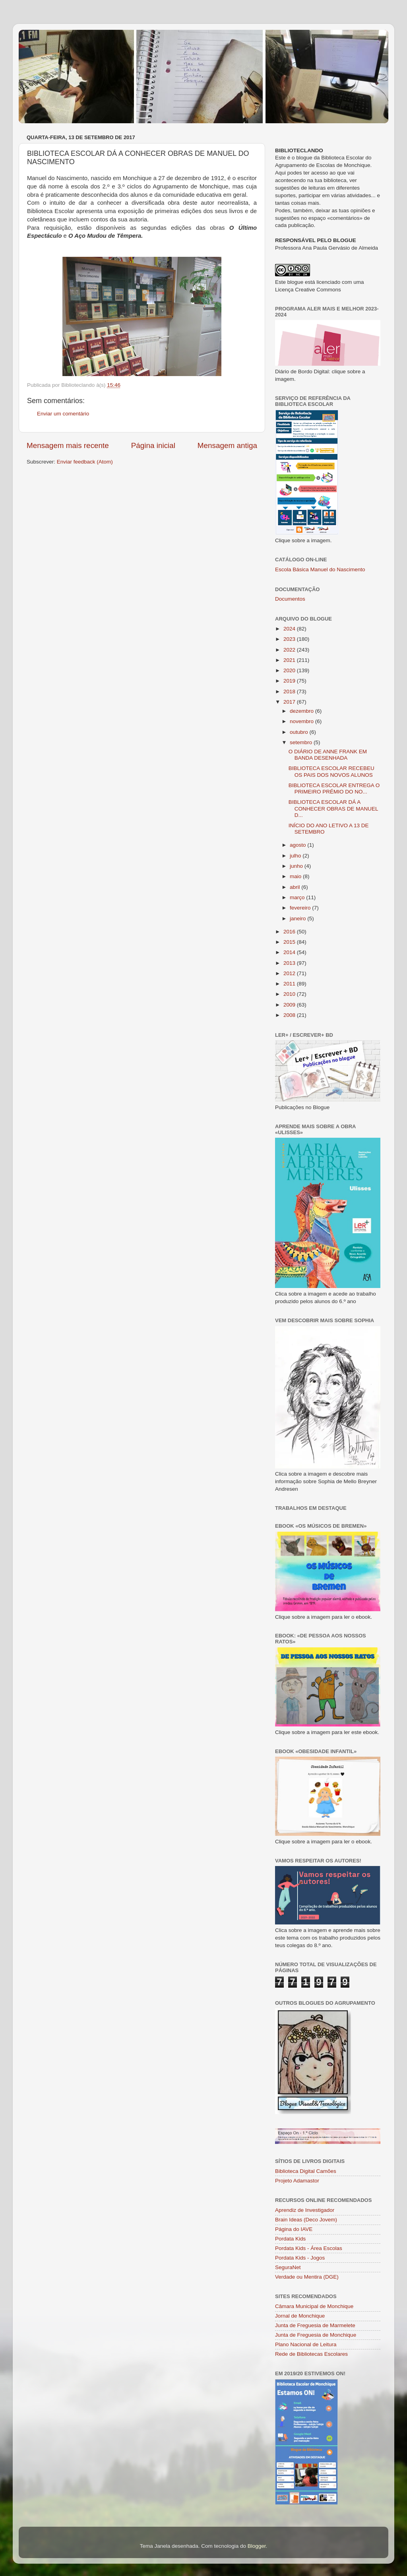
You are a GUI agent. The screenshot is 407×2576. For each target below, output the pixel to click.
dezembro (302, 711)
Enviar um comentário (63, 414)
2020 (290, 670)
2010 (290, 994)
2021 (290, 660)
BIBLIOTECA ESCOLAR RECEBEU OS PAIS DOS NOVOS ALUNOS (331, 771)
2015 (290, 942)
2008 (290, 1015)
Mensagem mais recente (68, 445)
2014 (290, 952)
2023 (290, 639)
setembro (302, 742)
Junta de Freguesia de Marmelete (315, 2325)
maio (296, 876)
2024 (290, 629)
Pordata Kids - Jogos (300, 2258)
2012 (290, 973)
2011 (290, 984)
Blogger (257, 2546)
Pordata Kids (290, 2239)
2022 (290, 650)
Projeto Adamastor (297, 2181)
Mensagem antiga (227, 445)
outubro (300, 732)
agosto (298, 845)
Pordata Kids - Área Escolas (308, 2248)
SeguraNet (288, 2267)
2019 (290, 681)
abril (295, 887)
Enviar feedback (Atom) (85, 462)
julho (296, 856)
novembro (302, 721)
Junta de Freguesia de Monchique (315, 2335)
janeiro (298, 918)
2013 (290, 963)
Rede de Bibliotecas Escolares (311, 2354)
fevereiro (301, 908)
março (298, 897)
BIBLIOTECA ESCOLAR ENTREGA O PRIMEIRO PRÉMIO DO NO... (334, 788)
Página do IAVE (293, 2229)
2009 (290, 1005)
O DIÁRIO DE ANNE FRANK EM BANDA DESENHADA (328, 755)
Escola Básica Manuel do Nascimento (320, 569)
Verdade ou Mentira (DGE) (307, 2277)
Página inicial (153, 445)
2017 (290, 702)
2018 (290, 691)
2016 (290, 932)
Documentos (290, 599)
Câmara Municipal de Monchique (314, 2306)
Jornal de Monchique (300, 2316)
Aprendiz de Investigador (304, 2210)
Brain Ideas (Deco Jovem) (306, 2220)
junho (297, 866)
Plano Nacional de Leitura (306, 2344)
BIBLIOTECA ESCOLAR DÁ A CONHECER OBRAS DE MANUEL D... (333, 808)
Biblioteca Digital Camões (305, 2171)
